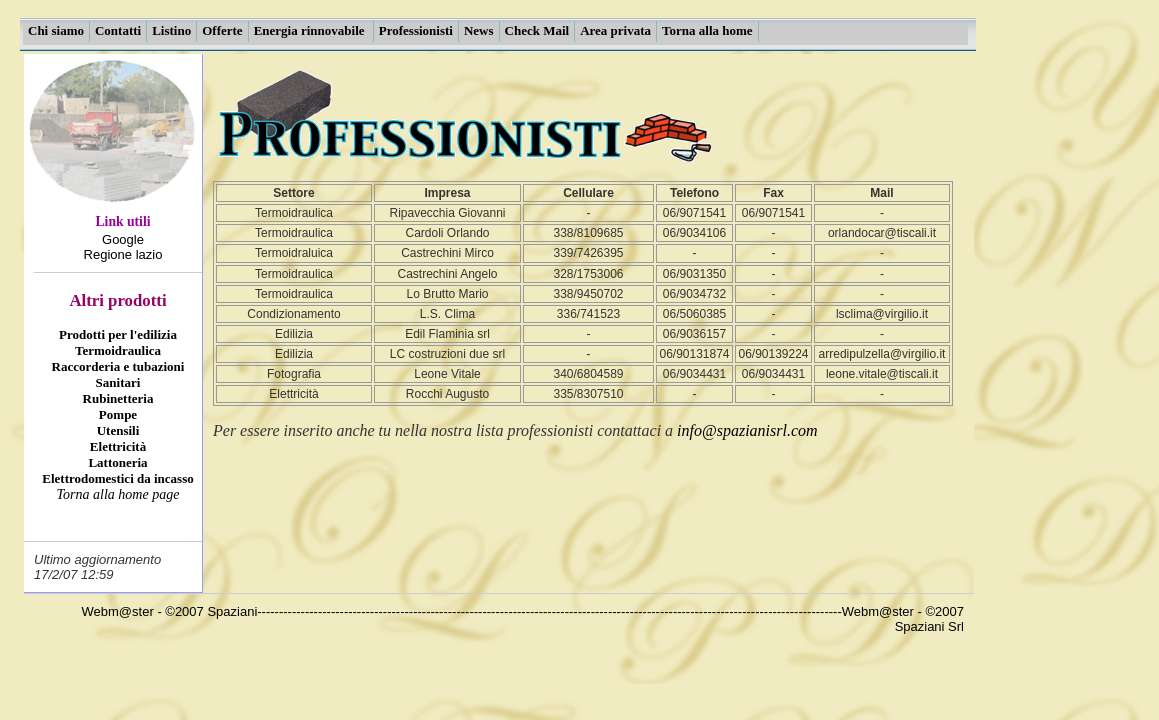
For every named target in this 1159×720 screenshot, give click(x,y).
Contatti (118, 30)
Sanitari (118, 382)
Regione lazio (123, 254)
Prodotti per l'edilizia (118, 334)
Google (123, 239)
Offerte (222, 30)
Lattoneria (117, 462)
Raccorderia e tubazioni (118, 366)
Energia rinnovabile (311, 30)
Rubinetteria (118, 398)
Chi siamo (56, 30)
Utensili (118, 430)
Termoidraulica (118, 350)
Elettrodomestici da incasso (117, 478)
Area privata (615, 30)
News (479, 30)
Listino (171, 30)
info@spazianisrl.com (747, 430)
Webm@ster (118, 611)
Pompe (118, 414)
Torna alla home (707, 30)
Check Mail (537, 30)
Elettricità (118, 446)
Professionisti (416, 30)
